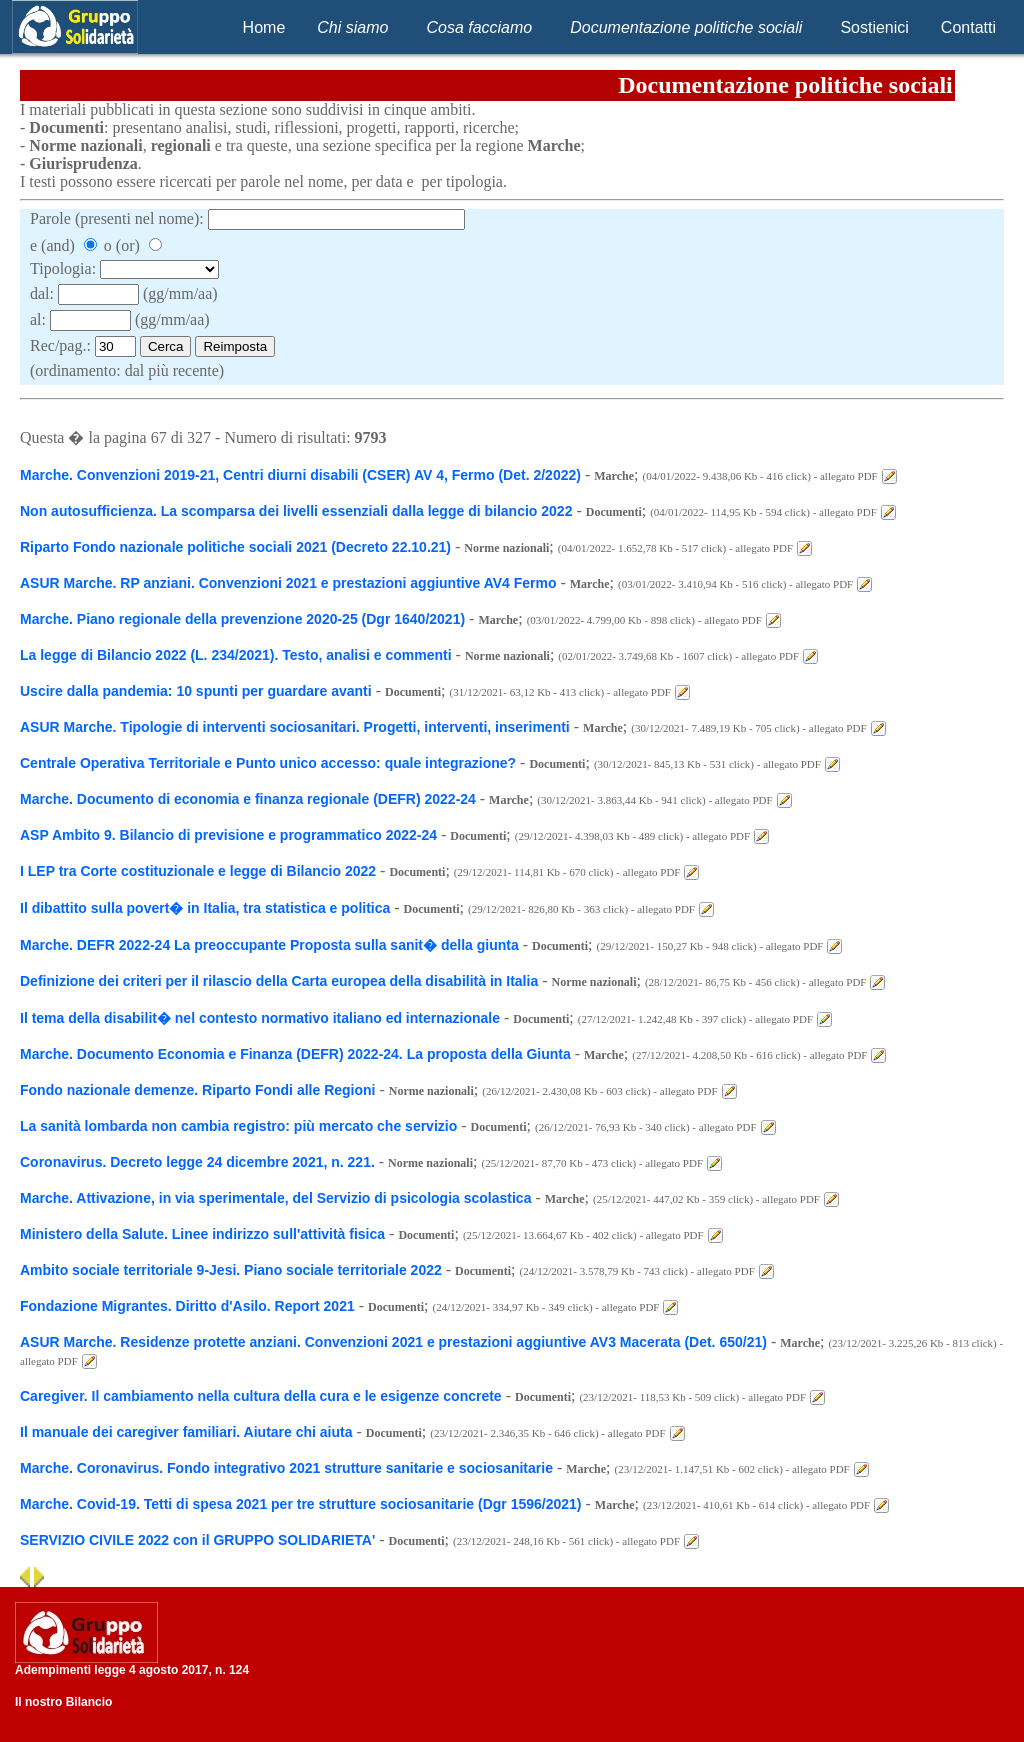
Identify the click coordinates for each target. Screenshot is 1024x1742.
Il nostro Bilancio (63, 1702)
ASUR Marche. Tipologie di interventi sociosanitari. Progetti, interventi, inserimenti (295, 727)
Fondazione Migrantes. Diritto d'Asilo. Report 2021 (187, 1306)
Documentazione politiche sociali (686, 27)
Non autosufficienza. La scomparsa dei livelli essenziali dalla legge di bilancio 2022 (296, 511)
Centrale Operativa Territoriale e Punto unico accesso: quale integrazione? (268, 763)
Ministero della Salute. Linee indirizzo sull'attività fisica (202, 1234)
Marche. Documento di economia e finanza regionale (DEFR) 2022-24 (250, 799)
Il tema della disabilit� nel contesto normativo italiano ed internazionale (260, 1018)
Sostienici (874, 27)
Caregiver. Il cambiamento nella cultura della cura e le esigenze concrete (261, 1396)
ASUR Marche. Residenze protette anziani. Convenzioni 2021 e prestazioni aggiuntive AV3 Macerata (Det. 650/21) (393, 1342)
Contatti (968, 27)
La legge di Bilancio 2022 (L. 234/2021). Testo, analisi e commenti (236, 655)
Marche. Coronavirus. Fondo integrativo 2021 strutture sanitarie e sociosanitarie (286, 1468)
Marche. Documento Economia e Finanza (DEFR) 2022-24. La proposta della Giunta (297, 1054)
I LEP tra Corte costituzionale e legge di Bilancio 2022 (198, 871)
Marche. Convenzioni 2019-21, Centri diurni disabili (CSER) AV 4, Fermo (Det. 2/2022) (300, 475)
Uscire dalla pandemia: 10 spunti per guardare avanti (196, 691)
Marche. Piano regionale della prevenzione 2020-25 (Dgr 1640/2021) (242, 619)
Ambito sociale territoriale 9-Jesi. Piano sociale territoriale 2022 (231, 1270)
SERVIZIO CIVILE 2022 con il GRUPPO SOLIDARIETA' (197, 1540)
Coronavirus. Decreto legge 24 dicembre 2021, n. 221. (199, 1162)
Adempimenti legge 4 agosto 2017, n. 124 (132, 1670)
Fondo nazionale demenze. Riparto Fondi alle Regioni (197, 1090)
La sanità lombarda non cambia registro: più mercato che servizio (238, 1126)
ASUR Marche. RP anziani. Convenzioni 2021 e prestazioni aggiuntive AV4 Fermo (290, 583)
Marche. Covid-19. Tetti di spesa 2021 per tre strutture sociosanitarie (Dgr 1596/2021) (301, 1504)
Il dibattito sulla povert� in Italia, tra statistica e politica (207, 908)
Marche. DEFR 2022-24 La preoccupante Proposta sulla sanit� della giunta (269, 945)
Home (264, 27)
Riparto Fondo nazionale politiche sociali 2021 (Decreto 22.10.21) (235, 547)
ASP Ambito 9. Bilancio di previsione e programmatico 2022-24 (228, 835)
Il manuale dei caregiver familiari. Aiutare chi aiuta (186, 1432)
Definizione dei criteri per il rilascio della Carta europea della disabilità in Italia (279, 981)
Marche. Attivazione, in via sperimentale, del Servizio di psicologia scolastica (275, 1198)
